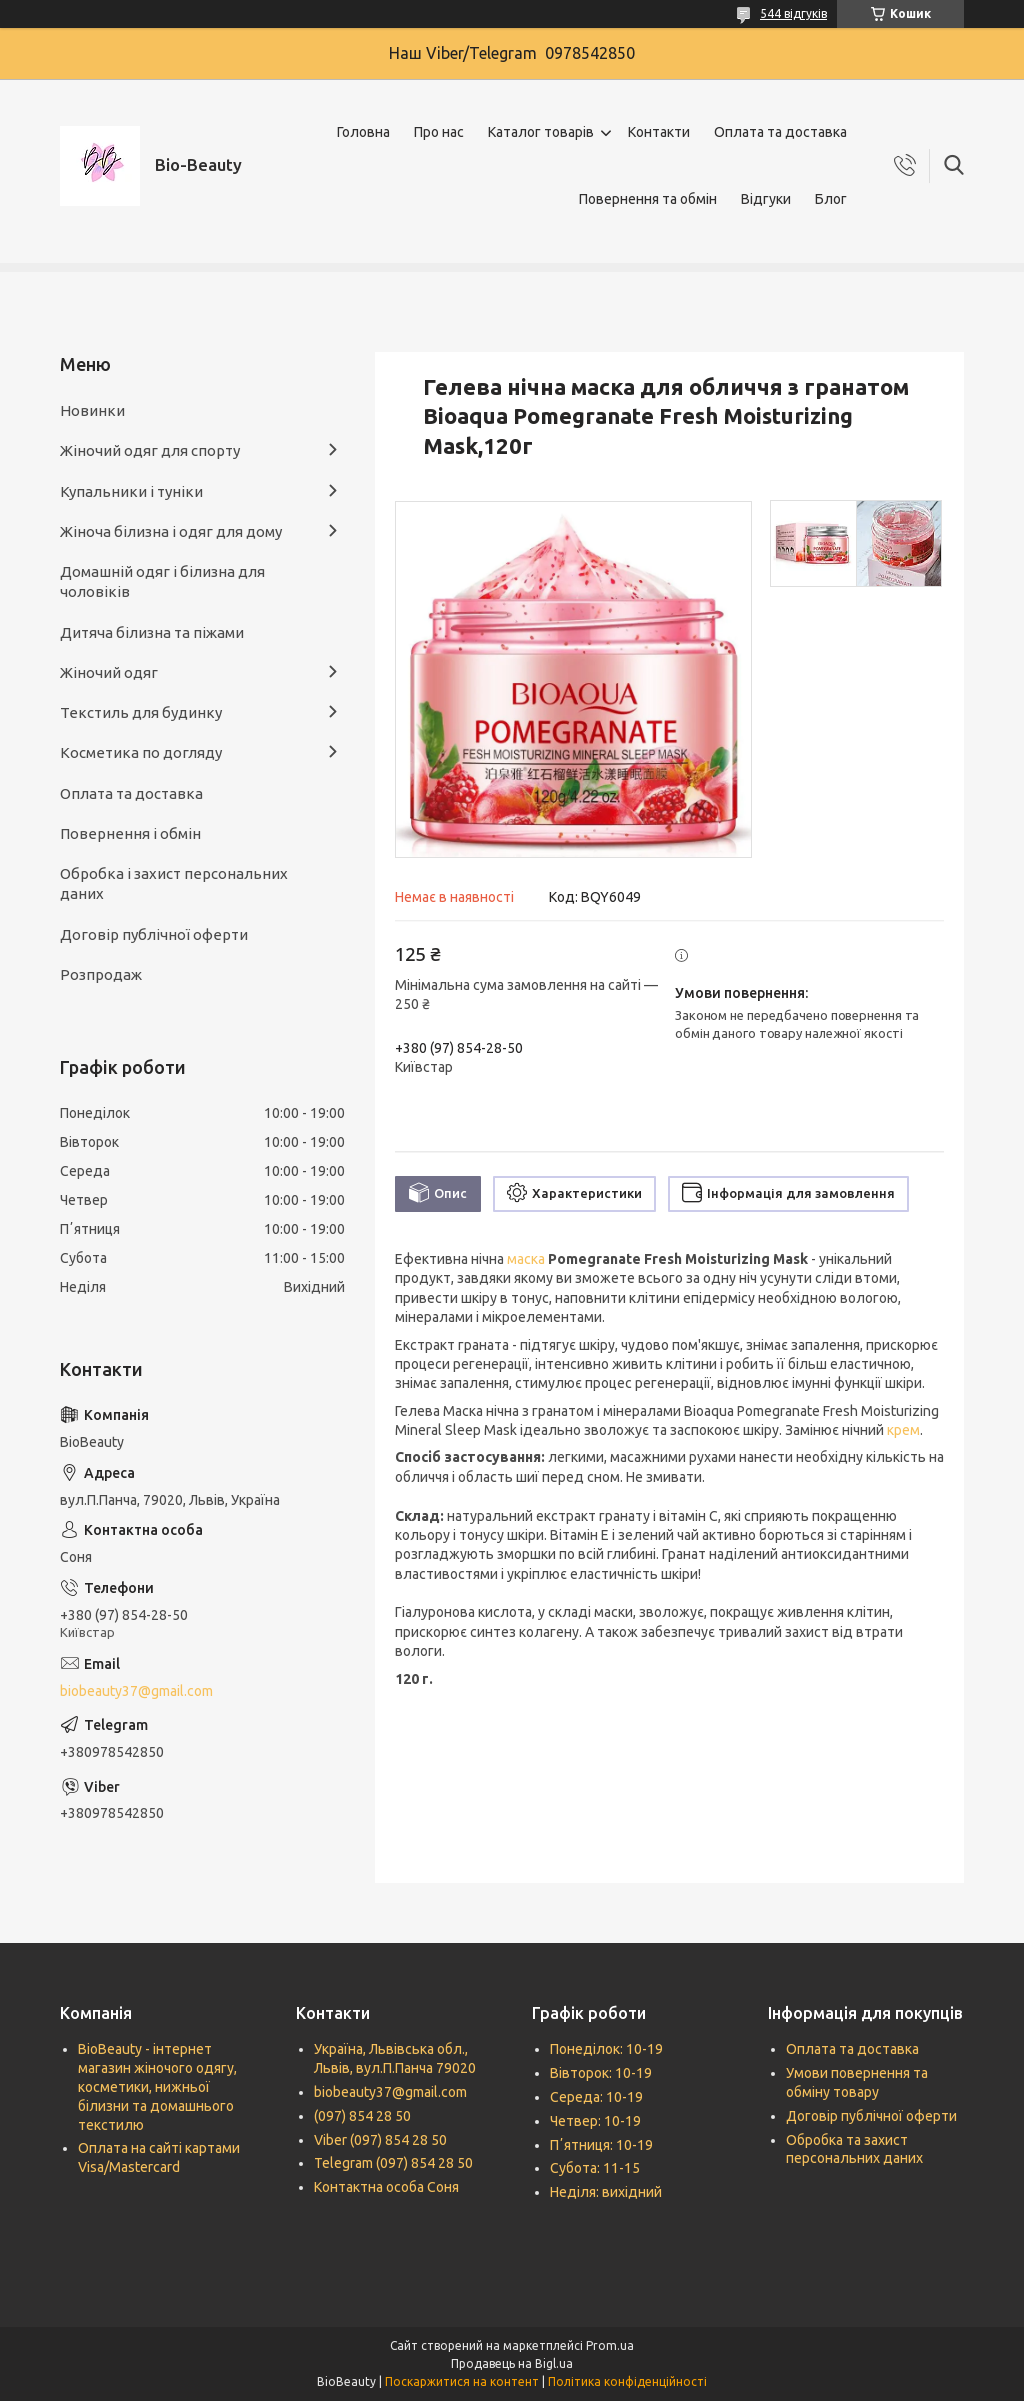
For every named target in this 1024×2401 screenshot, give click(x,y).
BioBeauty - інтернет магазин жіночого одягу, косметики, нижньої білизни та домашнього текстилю (157, 2087)
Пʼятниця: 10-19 (601, 2145)
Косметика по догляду (141, 752)
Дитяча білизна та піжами (152, 632)
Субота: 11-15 (595, 2168)
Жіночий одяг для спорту (150, 450)
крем (903, 1430)
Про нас (439, 132)
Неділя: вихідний (606, 2192)
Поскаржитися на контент (462, 2381)
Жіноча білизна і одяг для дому (171, 531)
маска (526, 1259)
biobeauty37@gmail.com (136, 1691)
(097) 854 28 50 (362, 2116)
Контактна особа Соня (386, 2187)
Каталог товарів (541, 132)
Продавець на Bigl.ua (512, 2363)
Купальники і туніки (131, 491)
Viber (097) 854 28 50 (380, 2140)
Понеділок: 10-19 (606, 2049)
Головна (363, 132)
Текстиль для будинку (141, 712)
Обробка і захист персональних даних (174, 883)
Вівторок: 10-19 (601, 2073)
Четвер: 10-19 (595, 2121)
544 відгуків (793, 13)
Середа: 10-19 (596, 2097)
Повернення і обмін (130, 833)
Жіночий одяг (109, 672)
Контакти (659, 132)
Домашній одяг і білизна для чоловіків (162, 581)
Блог (831, 199)
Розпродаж (101, 974)
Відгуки (766, 199)
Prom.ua (610, 2345)
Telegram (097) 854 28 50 (393, 2163)
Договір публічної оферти (154, 934)
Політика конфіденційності (627, 2381)
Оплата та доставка (780, 132)
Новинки (92, 410)
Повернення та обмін (648, 199)
